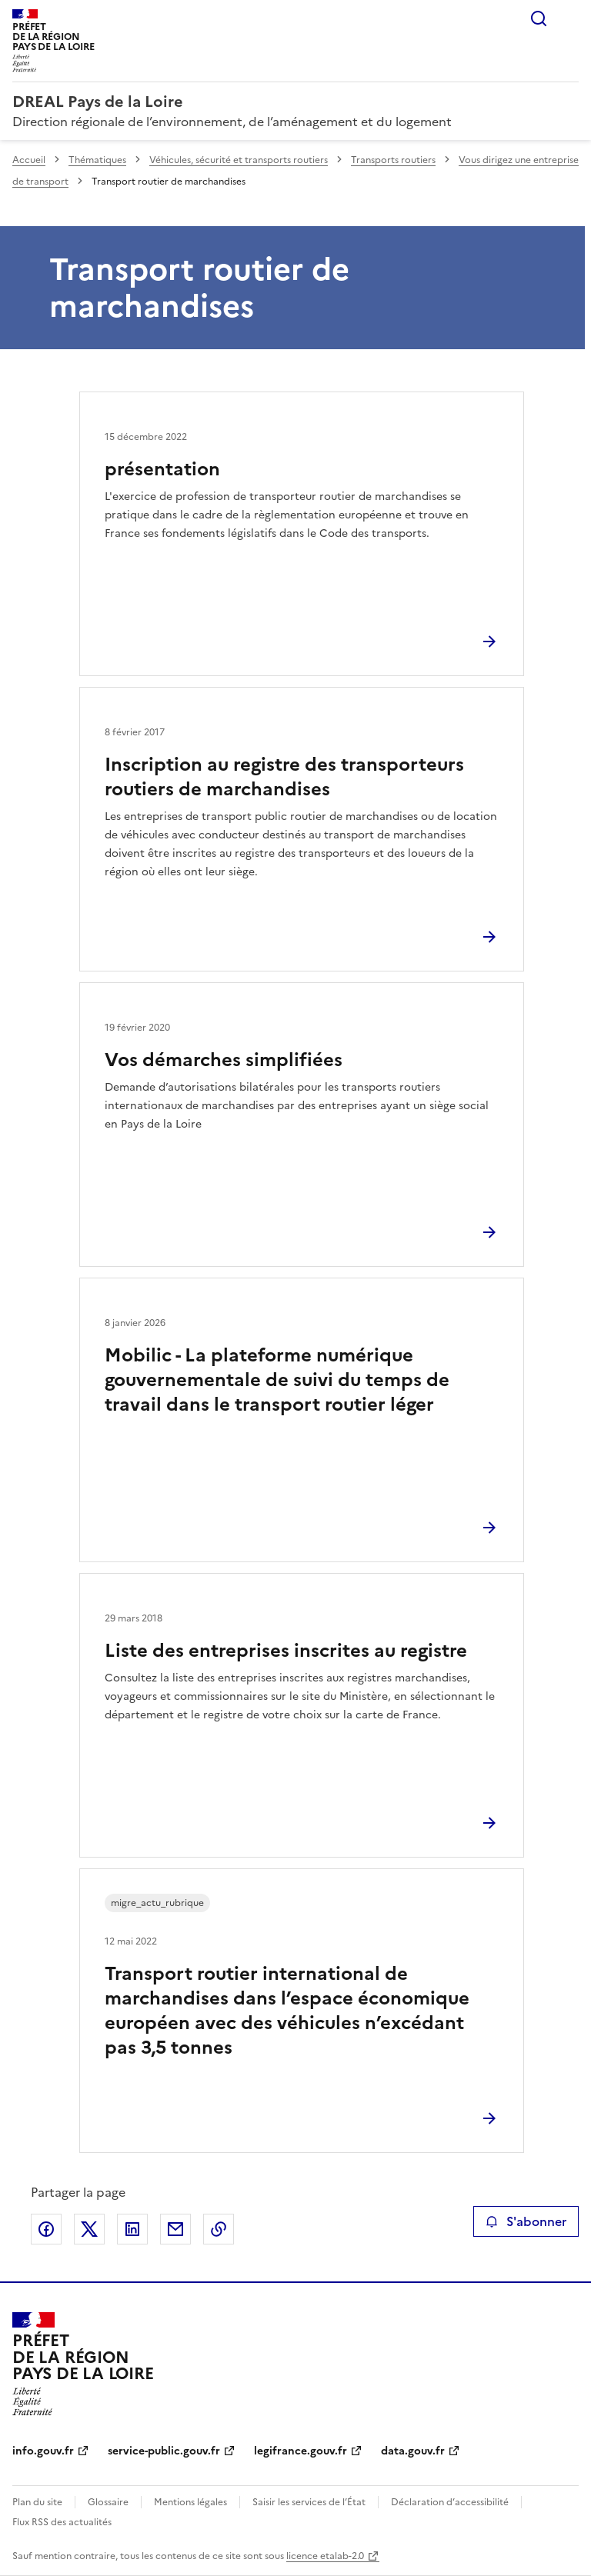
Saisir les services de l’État (309, 2502)
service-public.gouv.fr (164, 2451)
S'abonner (526, 2221)
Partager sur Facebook (46, 2229)
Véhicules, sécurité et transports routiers (238, 160)
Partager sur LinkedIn (132, 2229)
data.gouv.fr (413, 2451)
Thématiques (97, 160)
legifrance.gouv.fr (300, 2451)
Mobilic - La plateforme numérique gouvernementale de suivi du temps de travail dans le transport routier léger (277, 1379)
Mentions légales (190, 2502)
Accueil (28, 160)
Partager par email (175, 2229)
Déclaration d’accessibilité (450, 2502)
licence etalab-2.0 (325, 2556)
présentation (162, 469)
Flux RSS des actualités (62, 2522)
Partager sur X (89, 2229)
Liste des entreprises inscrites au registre (286, 1651)
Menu (569, 18)
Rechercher (538, 18)
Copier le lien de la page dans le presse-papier (218, 2229)
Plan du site (37, 2502)
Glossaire (108, 2502)
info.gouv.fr (43, 2451)
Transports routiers (393, 160)
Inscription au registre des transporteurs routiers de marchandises (284, 777)
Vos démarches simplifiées (223, 1060)
